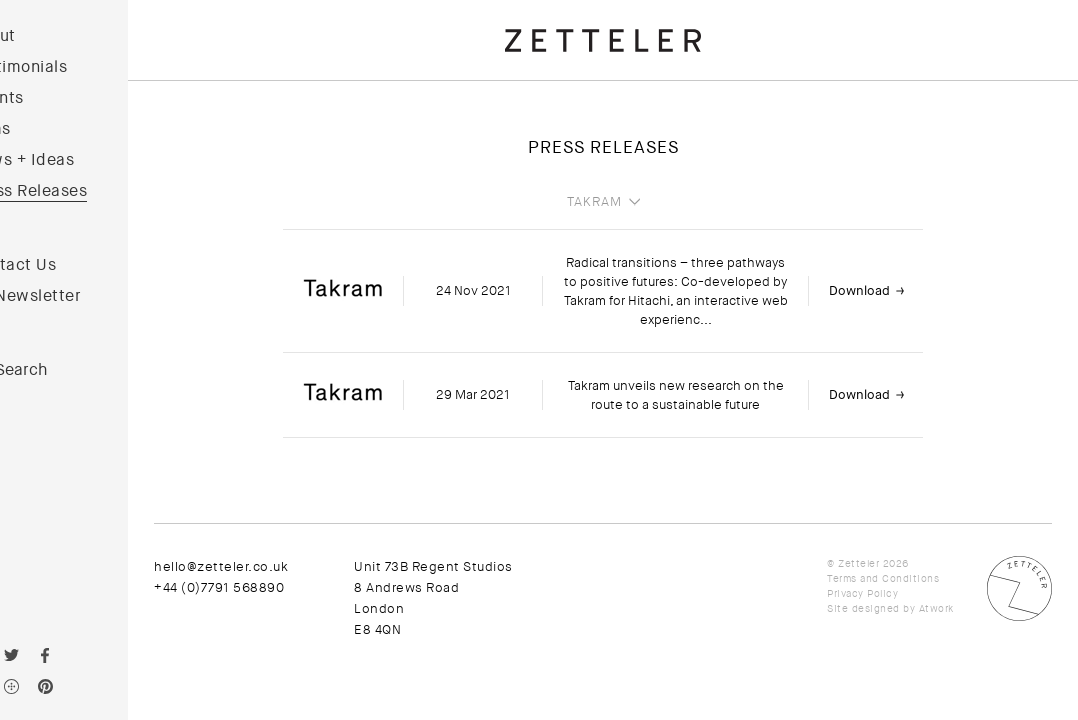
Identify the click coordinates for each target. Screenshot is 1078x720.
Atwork (936, 608)
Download (886, 290)
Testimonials (72, 67)
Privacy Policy (862, 593)
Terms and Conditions (883, 578)
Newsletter (92, 296)
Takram (621, 202)
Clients (50, 98)
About (46, 36)
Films (44, 129)
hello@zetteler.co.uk (275, 566)
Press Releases (82, 191)
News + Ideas (75, 160)
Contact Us (66, 265)
